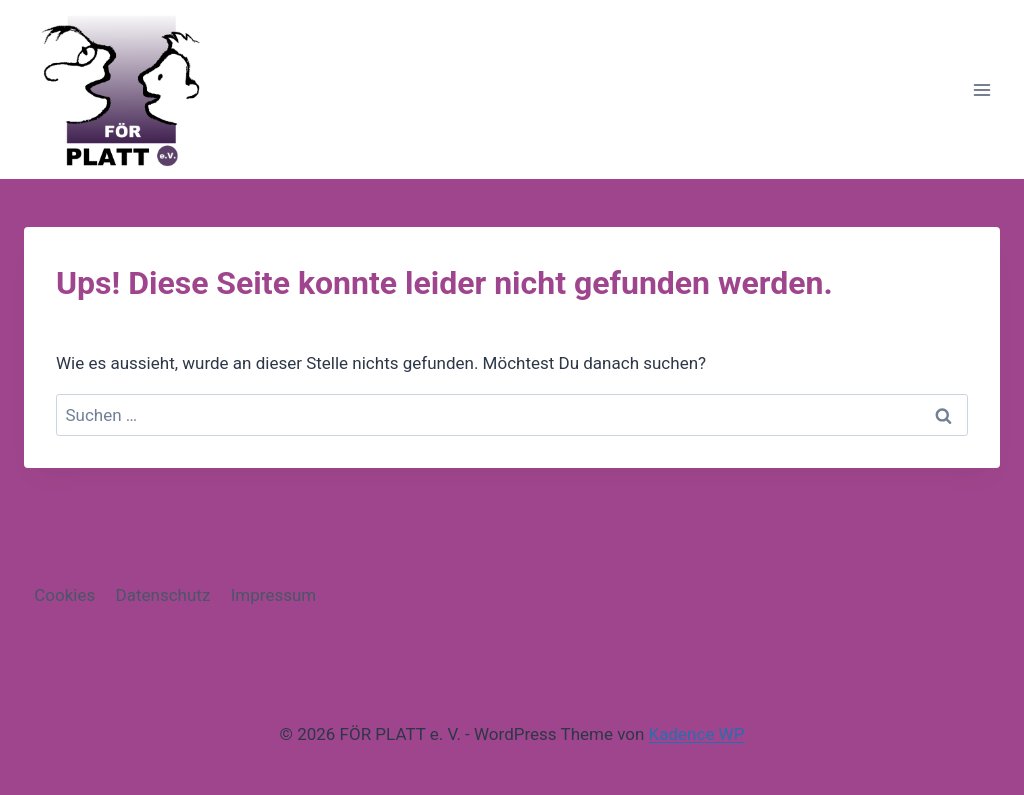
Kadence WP (697, 734)
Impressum (274, 595)
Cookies (64, 595)
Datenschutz (163, 595)
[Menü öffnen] (981, 89)
